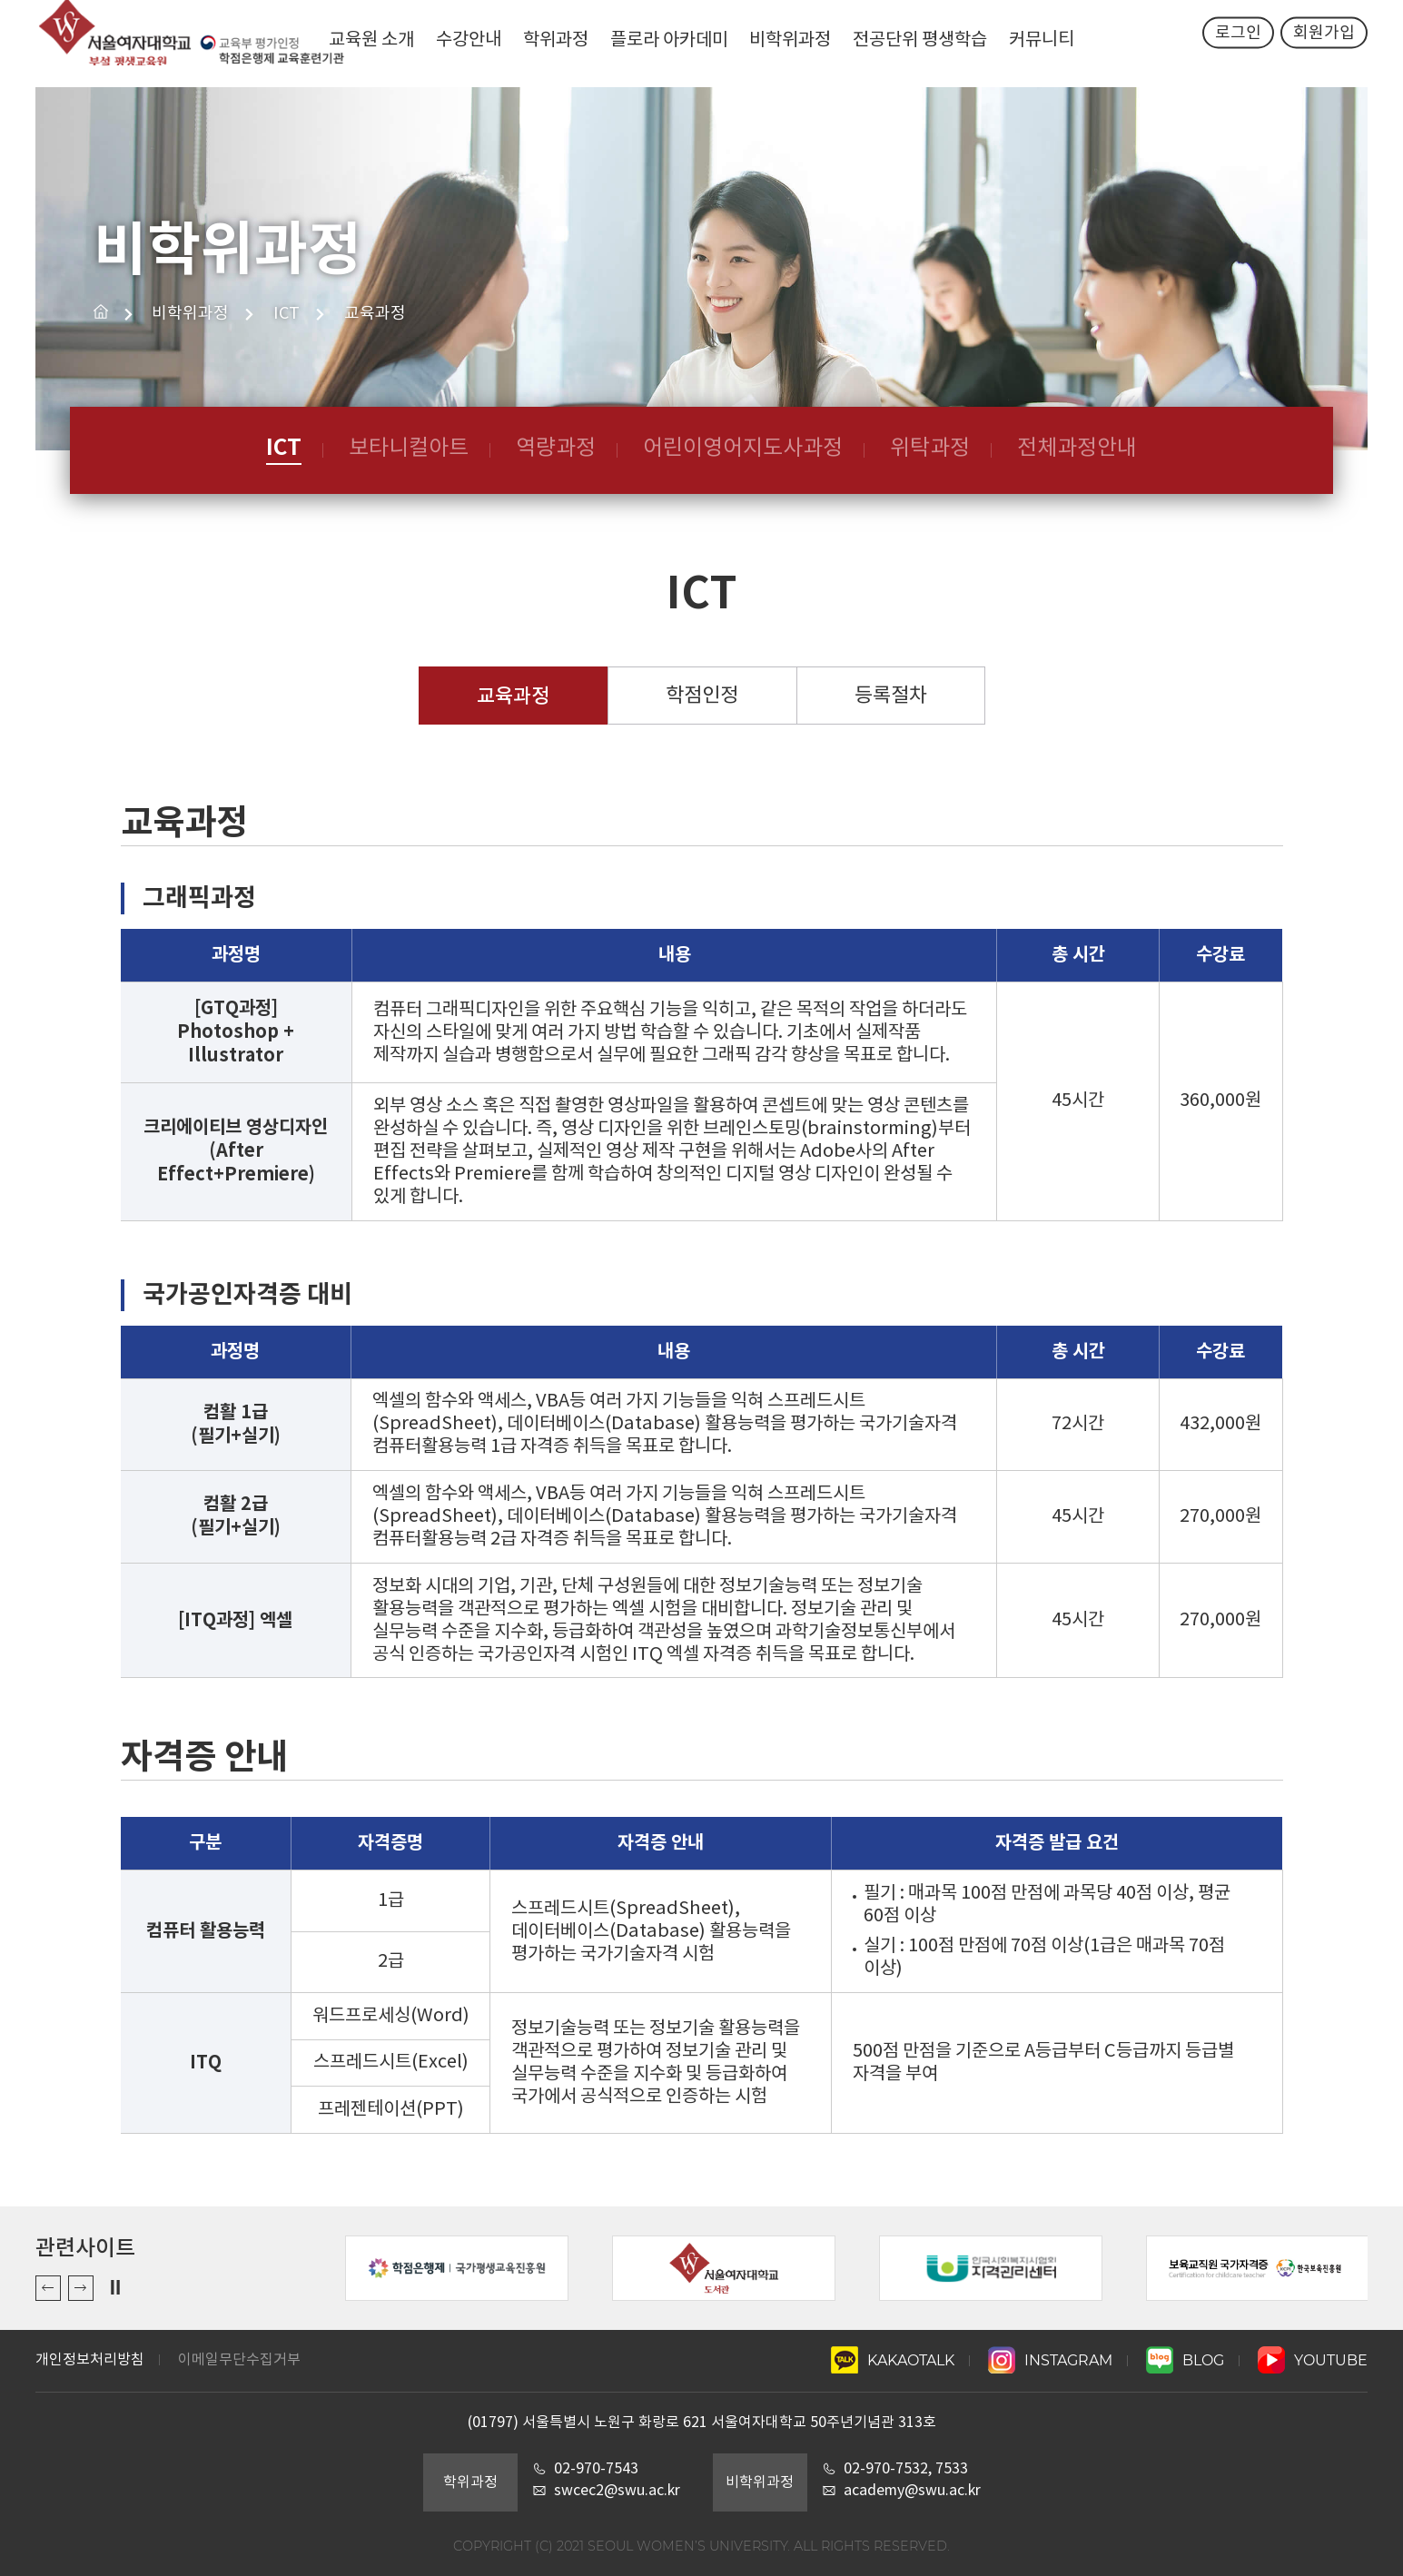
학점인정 (702, 696)
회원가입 (1324, 44)
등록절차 (891, 696)
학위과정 (555, 40)
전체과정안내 (1077, 448)
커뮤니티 (1044, 40)
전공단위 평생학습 (922, 40)
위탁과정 (930, 448)
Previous (48, 2288)
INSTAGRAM (1050, 2360)
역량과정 (556, 448)
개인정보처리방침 (89, 2360)
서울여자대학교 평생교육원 (181, 43)
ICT (283, 448)
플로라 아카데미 (669, 40)
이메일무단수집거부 (239, 2360)
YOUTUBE (1313, 2360)
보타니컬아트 (409, 448)
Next (81, 2288)
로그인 (1237, 44)
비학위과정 (791, 40)
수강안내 (466, 40)
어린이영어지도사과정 (743, 448)
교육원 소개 (368, 40)
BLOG (1185, 2360)
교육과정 (513, 696)
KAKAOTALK (892, 2360)
